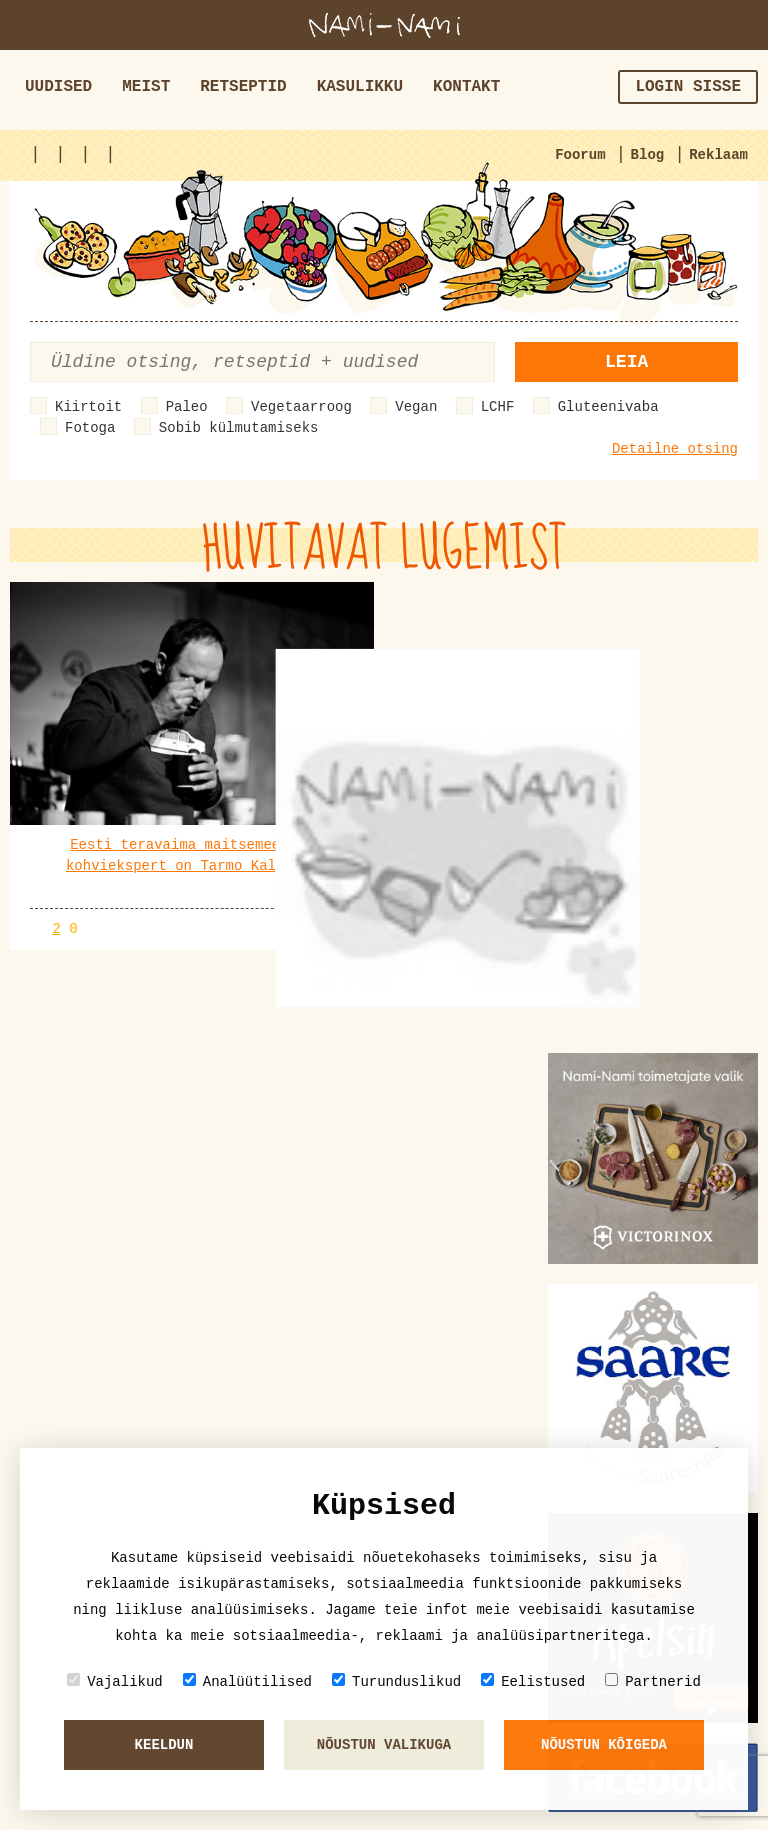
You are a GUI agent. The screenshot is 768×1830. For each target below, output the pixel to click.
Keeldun (164, 1745)
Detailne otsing (675, 449)
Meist (146, 87)
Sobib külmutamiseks (239, 428)
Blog (648, 155)
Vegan (416, 407)
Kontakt (466, 87)
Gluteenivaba (608, 407)
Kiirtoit (88, 407)
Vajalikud (115, 1681)
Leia (626, 362)
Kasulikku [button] (360, 87)
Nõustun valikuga (384, 1745)
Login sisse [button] (688, 87)
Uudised (58, 87)
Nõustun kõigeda (604, 1745)
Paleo (187, 407)
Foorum (580, 155)
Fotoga (90, 428)
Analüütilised (247, 1681)
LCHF (498, 407)
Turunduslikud (396, 1681)
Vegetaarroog (301, 407)
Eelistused (533, 1681)
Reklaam (718, 155)
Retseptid (243, 87)
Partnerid (653, 1681)
